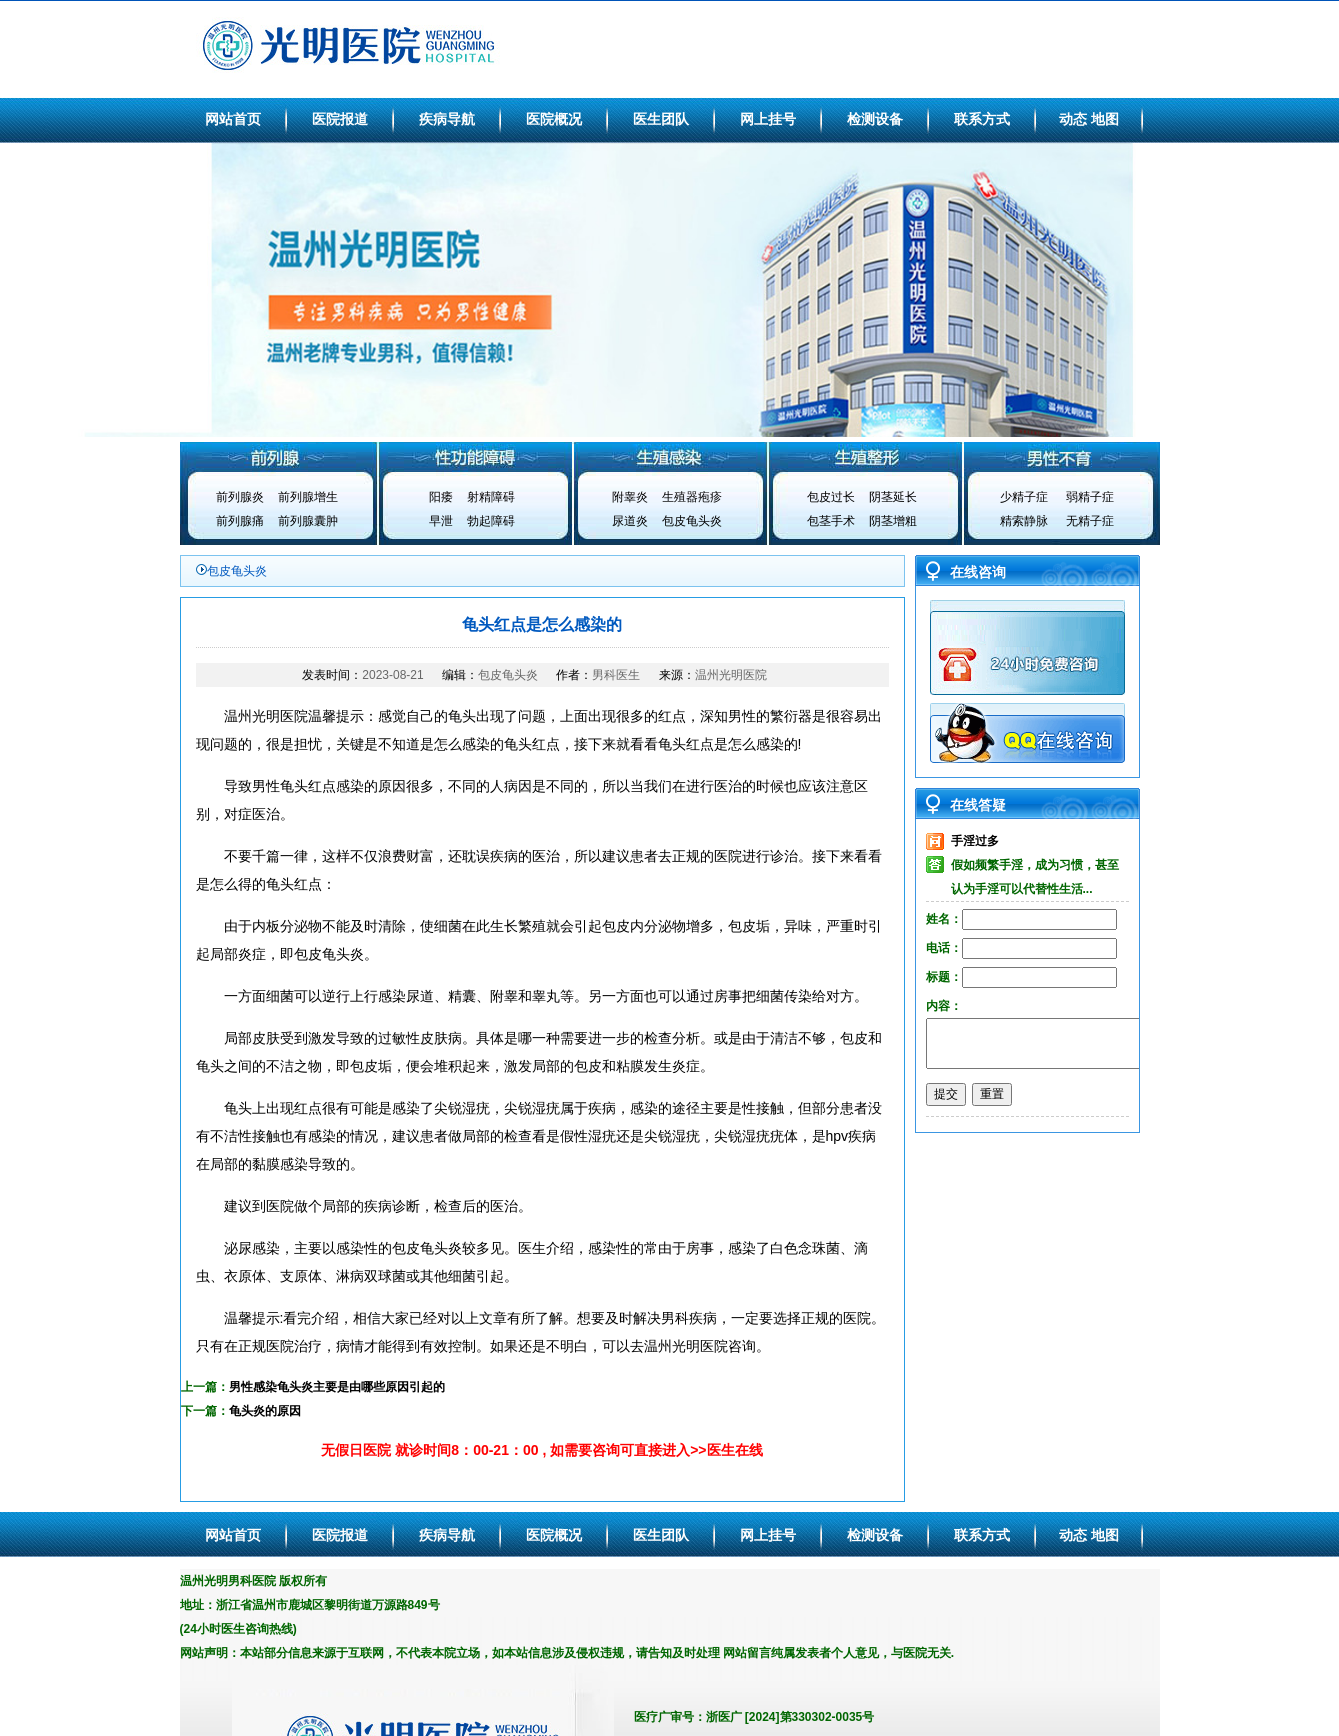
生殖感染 (670, 457)
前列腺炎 (240, 497)
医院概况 (554, 119)
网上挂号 (768, 119)
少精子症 (1024, 497)
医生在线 (735, 1450)
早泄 (441, 521)
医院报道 (340, 119)
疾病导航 (447, 119)
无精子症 (1090, 521)
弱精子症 (1090, 497)
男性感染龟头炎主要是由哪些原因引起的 (337, 1387)
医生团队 (661, 119)
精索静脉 (1024, 521)
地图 (1105, 119)
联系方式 (982, 119)
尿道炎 (630, 521)
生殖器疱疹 (692, 497)
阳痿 (441, 497)
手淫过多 (975, 841)
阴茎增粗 (893, 521)
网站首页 (233, 119)
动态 (1073, 119)
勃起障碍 (491, 521)
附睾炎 (630, 497)
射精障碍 (491, 497)
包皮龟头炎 (692, 521)
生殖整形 (866, 457)
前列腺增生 (308, 497)
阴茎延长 (893, 497)
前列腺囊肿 (308, 521)
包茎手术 (831, 521)
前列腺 (278, 457)
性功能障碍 (474, 457)
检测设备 (875, 119)
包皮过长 (831, 497)
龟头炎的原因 (265, 1411)
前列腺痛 (240, 521)
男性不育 (1062, 457)
